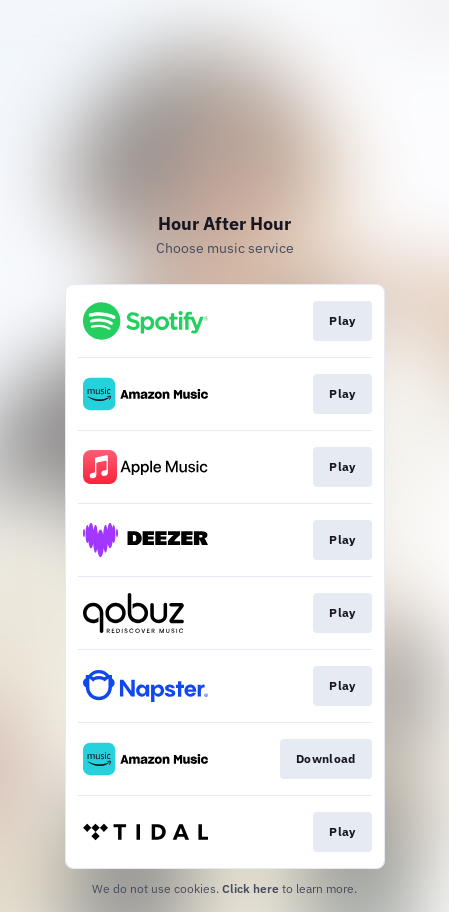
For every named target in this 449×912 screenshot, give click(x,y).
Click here (250, 888)
